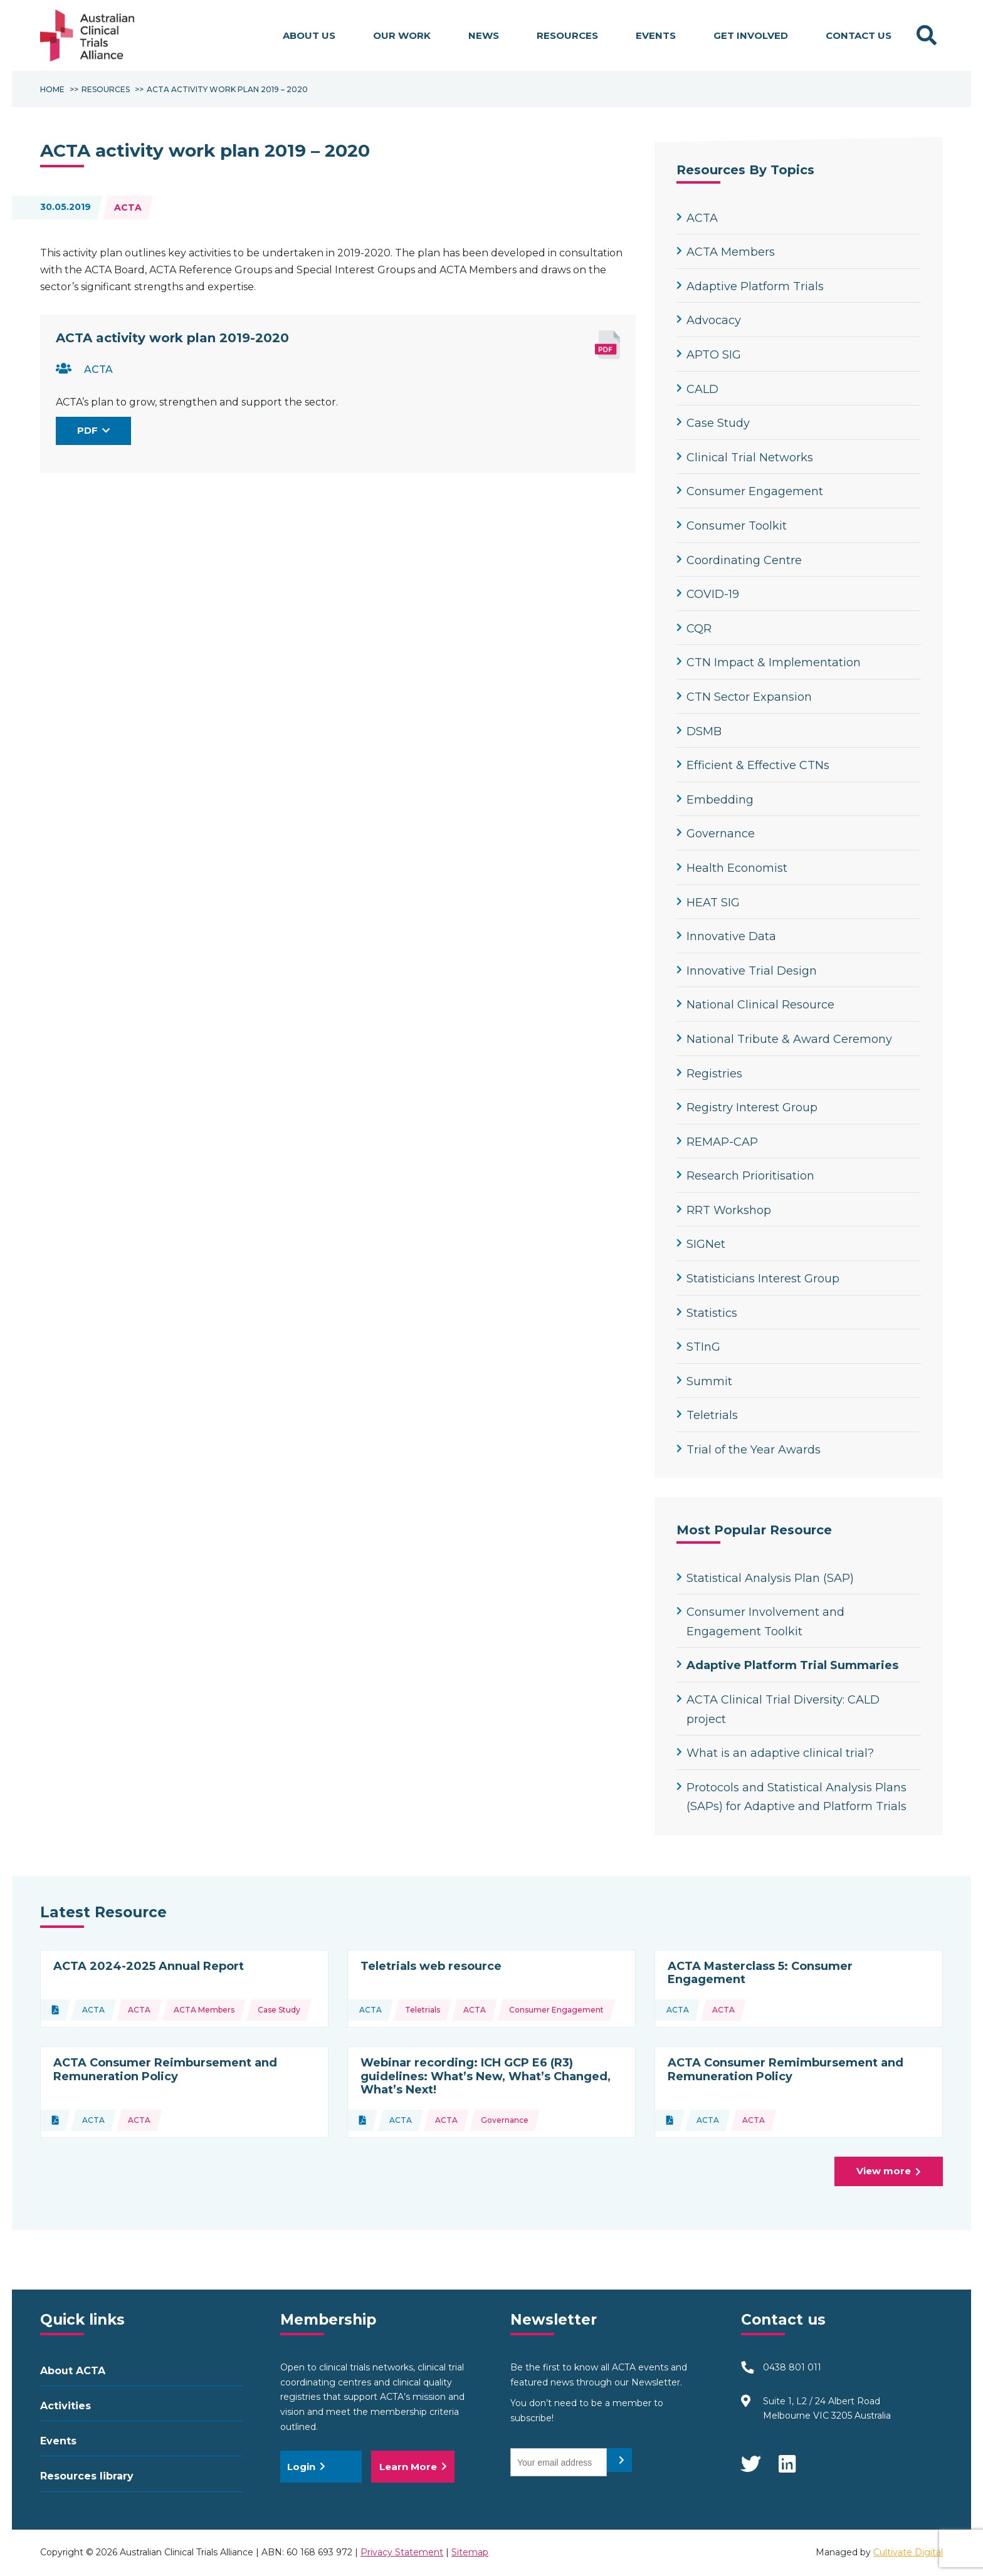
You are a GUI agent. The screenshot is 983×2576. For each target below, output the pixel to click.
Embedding (715, 800)
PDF (94, 430)
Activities (65, 2406)
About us (309, 35)
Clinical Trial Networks (744, 457)
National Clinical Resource (755, 1005)
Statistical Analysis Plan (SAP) (765, 1578)
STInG (698, 1347)
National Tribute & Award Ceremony (784, 1039)
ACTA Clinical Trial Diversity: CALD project (778, 1709)
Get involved (750, 35)
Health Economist (731, 868)
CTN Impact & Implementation (768, 662)
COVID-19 (707, 594)
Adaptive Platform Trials (750, 286)
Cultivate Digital (908, 2552)
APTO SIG (708, 355)
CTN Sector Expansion (744, 697)
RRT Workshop (723, 1210)
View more (894, 2174)
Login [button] (306, 2467)
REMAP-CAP (717, 1142)
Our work (402, 35)
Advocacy (708, 320)
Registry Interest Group (746, 1107)
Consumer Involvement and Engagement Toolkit (760, 1621)
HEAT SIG (708, 902)
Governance (715, 833)
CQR (694, 629)
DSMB (699, 731)
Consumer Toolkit (731, 526)
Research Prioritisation (745, 1176)
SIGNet (700, 1244)
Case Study (713, 423)
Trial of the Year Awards (748, 1450)
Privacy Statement (401, 2552)
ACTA (128, 207)
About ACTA (72, 2371)
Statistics (706, 1313)
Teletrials (707, 1415)
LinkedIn (788, 2458)
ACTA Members (725, 252)
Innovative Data (726, 936)
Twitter (750, 2458)
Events (656, 35)
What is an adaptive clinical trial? (775, 1753)
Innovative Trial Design (746, 971)
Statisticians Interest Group (757, 1278)
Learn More (412, 2467)
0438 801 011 (792, 2367)
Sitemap (469, 2552)
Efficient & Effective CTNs (752, 765)
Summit (704, 1381)
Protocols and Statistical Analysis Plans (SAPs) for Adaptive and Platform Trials (791, 1797)
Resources (567, 35)
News (483, 35)
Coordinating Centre (739, 560)
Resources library (87, 2476)
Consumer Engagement (749, 491)
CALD (697, 389)
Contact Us (858, 35)
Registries (709, 1074)
